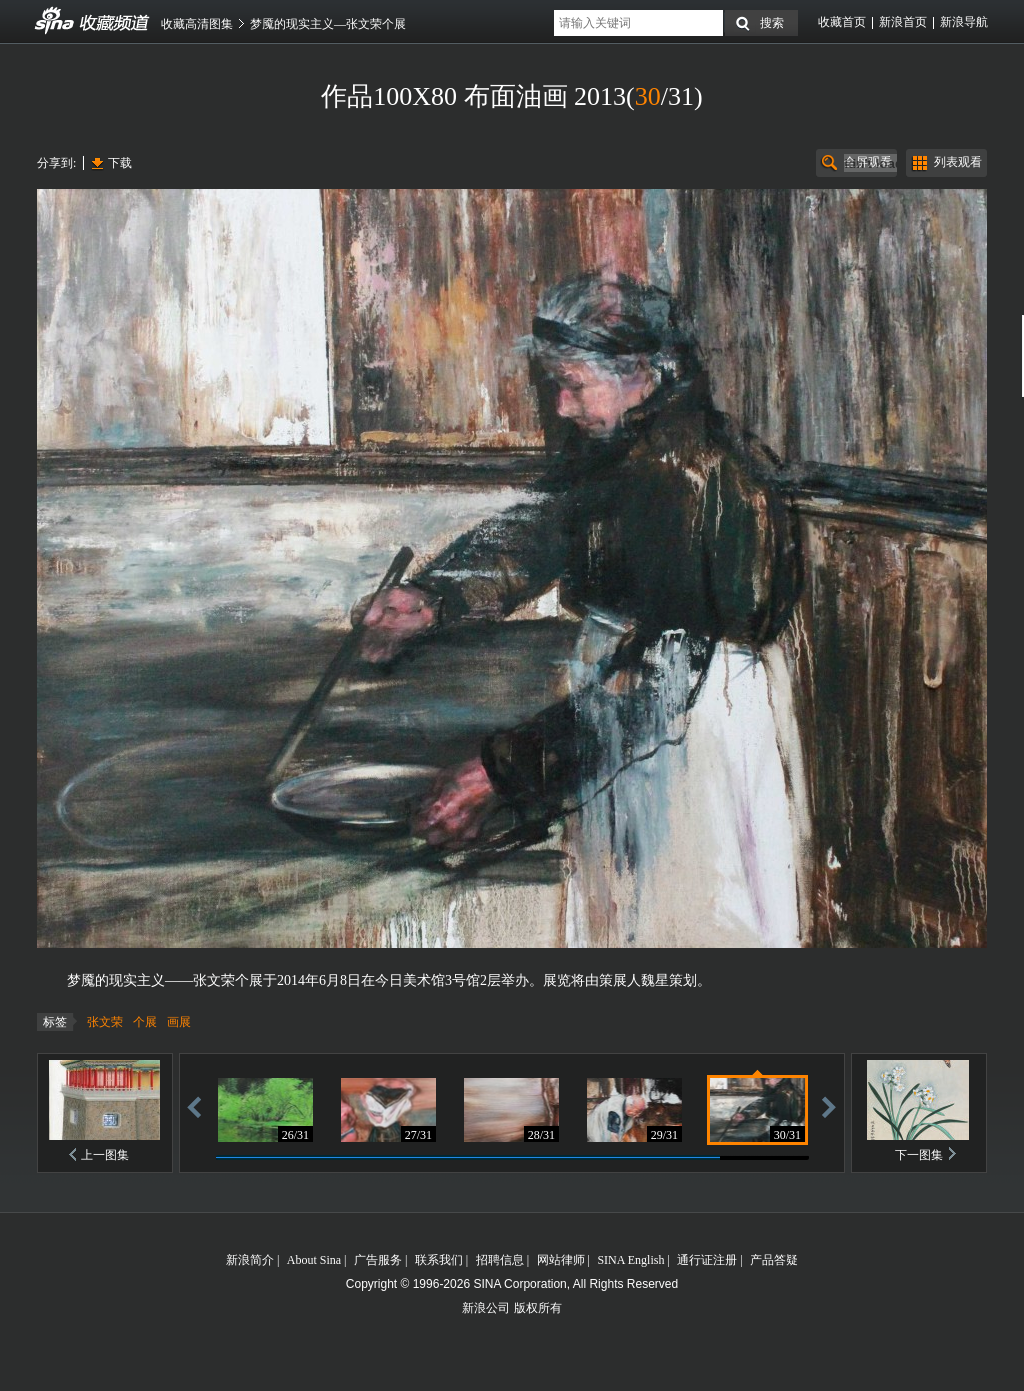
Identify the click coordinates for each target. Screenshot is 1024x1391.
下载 (120, 163)
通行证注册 (707, 1260)
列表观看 (958, 162)
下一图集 (919, 1155)
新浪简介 (250, 1260)
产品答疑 (774, 1260)
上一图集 (105, 1155)
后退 (194, 1106)
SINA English (630, 1260)
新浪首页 (903, 22)
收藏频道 (55, 21)
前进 (829, 1106)
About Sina (314, 1260)
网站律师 (561, 1260)
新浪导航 (964, 22)
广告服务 (378, 1260)
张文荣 (105, 1022)
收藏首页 (842, 22)
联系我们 (439, 1260)
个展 (145, 1022)
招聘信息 (500, 1260)
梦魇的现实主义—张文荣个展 (328, 24)
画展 (179, 1022)
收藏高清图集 (197, 24)
